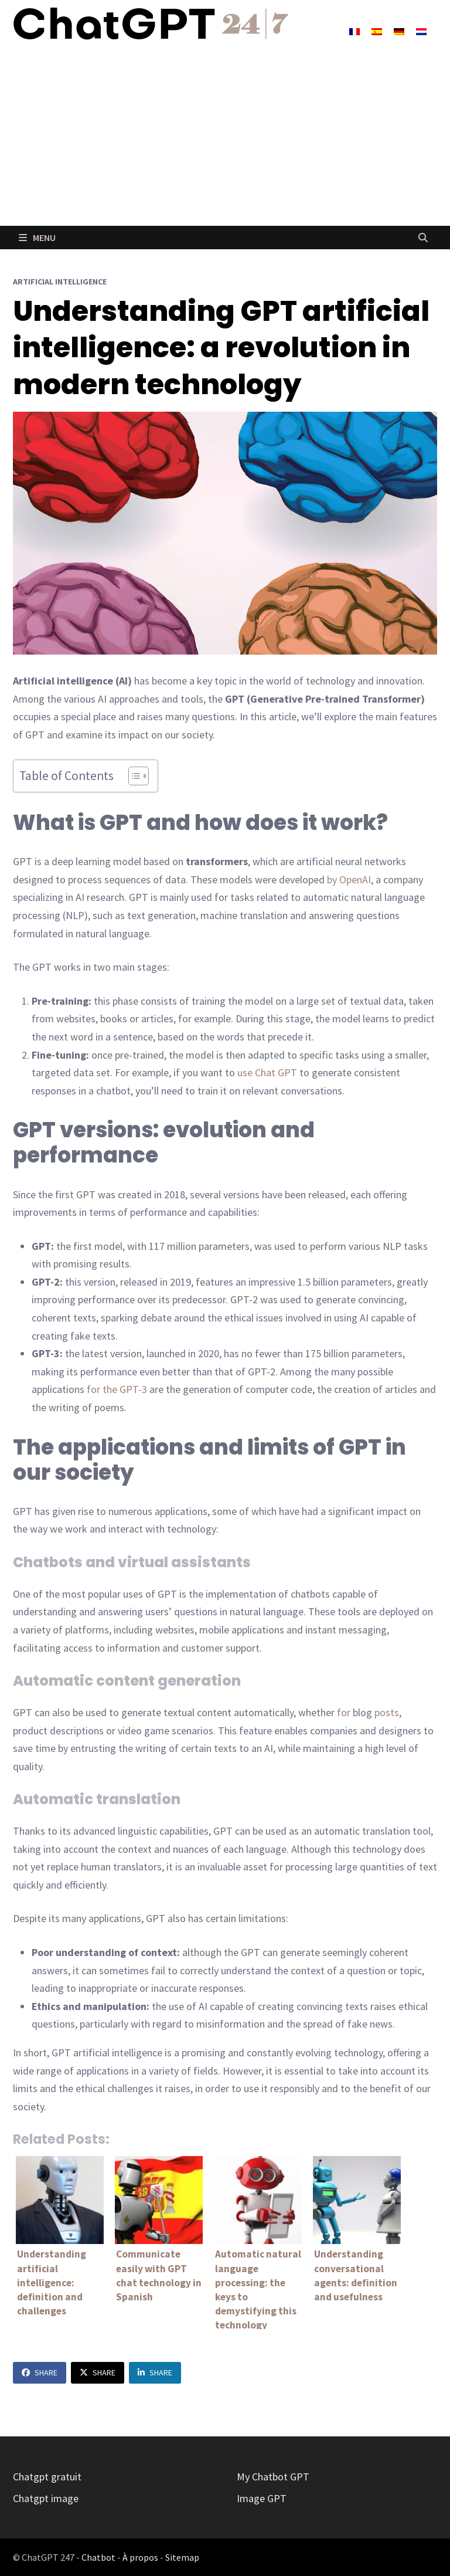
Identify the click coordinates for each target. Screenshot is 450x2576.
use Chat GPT (267, 1072)
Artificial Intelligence (60, 281)
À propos (140, 2557)
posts (386, 1712)
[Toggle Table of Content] (133, 776)
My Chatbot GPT (273, 2476)
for (343, 1712)
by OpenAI (349, 879)
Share (39, 2372)
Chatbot (98, 2557)
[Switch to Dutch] (421, 30)
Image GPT (262, 2498)
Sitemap (182, 2557)
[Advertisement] (225, 138)
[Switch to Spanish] (377, 30)
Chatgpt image (46, 2498)
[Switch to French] (354, 30)
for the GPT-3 (117, 1389)
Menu (37, 237)
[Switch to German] (399, 30)
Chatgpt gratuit (47, 2476)
